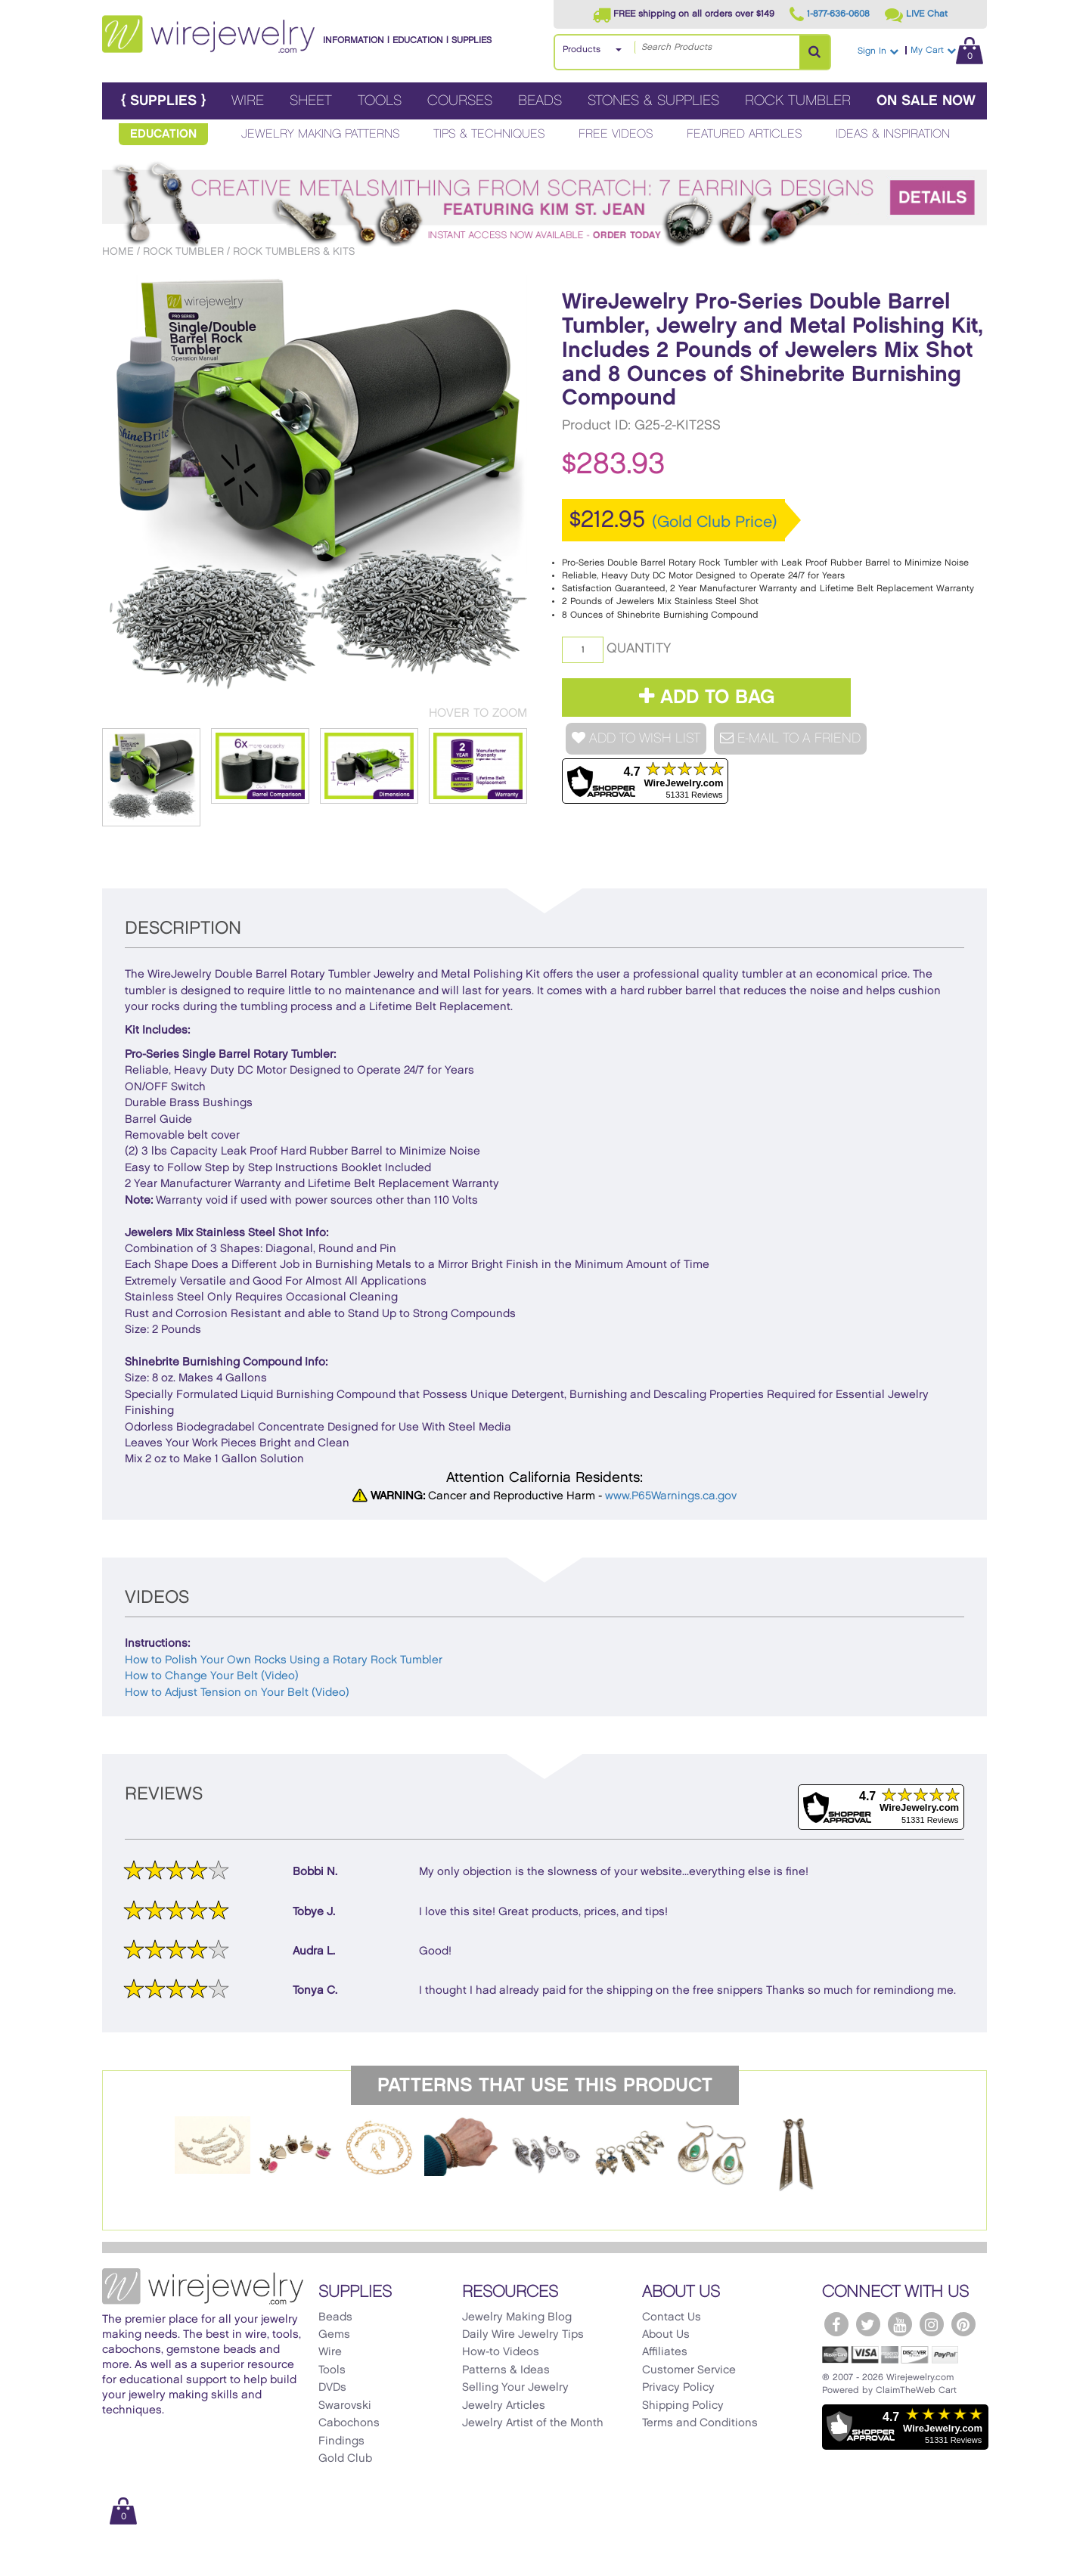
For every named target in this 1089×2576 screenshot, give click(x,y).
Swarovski (344, 2406)
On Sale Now (926, 101)
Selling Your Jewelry (515, 2387)
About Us (666, 2335)
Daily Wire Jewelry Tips (523, 2335)
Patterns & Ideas (506, 2370)
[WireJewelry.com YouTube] (900, 2324)
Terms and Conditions (700, 2423)
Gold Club (345, 2459)
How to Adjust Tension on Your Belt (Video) (237, 1693)
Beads (540, 101)
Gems (334, 2335)
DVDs (332, 2387)
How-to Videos (500, 2352)
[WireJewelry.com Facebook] (836, 2324)
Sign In (878, 51)
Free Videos (616, 134)
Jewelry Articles (503, 2406)
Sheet (311, 101)
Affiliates (664, 2352)
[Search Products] (814, 52)
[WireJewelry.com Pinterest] (963, 2324)
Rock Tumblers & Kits (294, 251)
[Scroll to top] (121, 2563)
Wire (247, 101)
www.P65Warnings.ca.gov (671, 1496)
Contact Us (671, 2317)
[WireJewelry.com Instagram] (932, 2324)
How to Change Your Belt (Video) (212, 1676)
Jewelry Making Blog (517, 2317)
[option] (212, 2145)
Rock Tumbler (798, 101)
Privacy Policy (678, 2387)
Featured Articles (744, 134)
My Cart (947, 50)
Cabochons (349, 2423)
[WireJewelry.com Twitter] (868, 2324)
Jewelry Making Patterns (320, 134)
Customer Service (689, 2370)
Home (118, 251)
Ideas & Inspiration (893, 134)
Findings (341, 2441)
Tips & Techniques (489, 134)
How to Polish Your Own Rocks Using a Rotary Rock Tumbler (283, 1660)
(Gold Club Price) (714, 522)
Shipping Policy (683, 2406)
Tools (380, 101)
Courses (459, 101)
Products (581, 49)
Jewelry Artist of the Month (532, 2423)
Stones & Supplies (653, 101)
